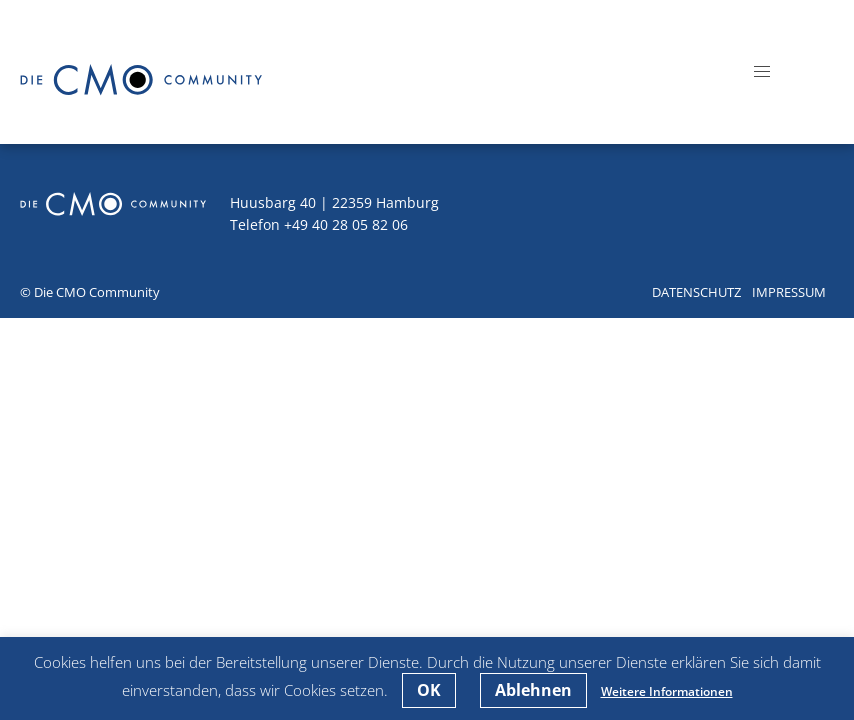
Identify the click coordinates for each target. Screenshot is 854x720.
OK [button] (429, 690)
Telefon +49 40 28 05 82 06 (319, 224)
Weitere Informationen (667, 691)
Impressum (789, 292)
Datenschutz (696, 292)
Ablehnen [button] (533, 690)
